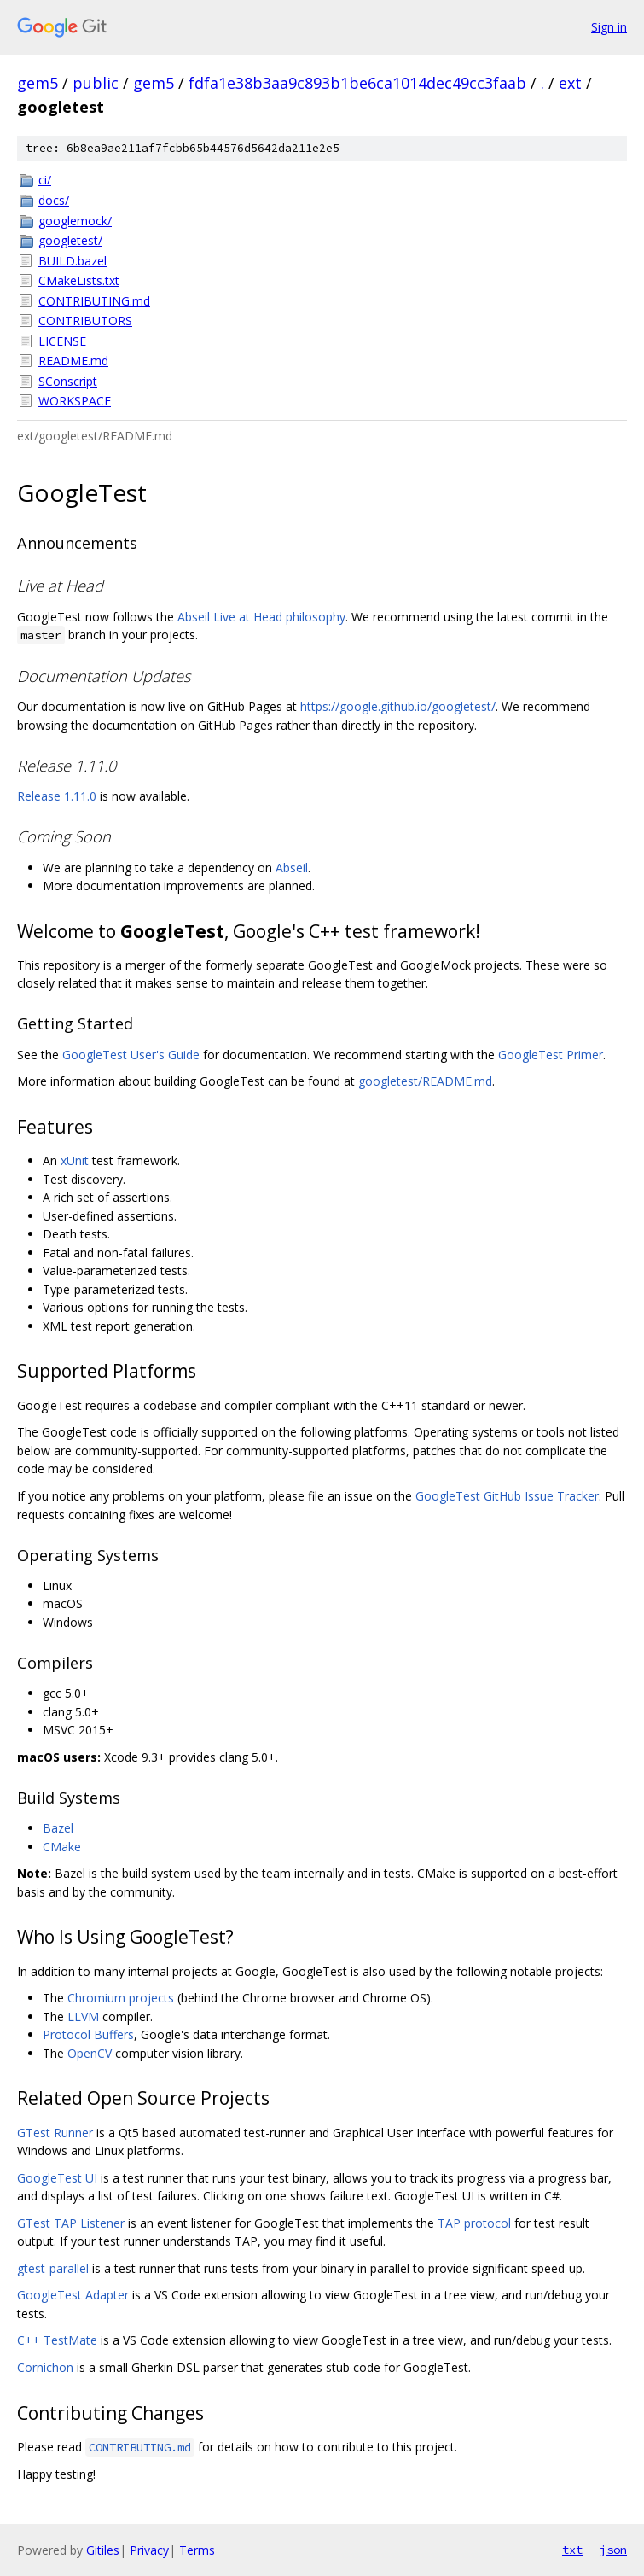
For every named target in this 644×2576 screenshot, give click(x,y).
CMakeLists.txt (78, 280)
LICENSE (62, 341)
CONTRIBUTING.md (94, 301)
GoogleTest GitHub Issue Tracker (507, 1496)
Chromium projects (120, 1998)
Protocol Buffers (88, 2034)
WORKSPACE (74, 401)
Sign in (609, 27)
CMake (62, 1847)
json (613, 2549)
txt (572, 2549)
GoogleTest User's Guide (131, 1054)
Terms (197, 2550)
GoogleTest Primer (550, 1054)
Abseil (292, 868)
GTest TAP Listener (71, 2223)
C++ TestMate (57, 2340)
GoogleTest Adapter (73, 2295)
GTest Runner (55, 2132)
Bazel (58, 1828)
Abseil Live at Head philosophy (261, 617)
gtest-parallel (53, 2268)
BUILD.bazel (72, 261)
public (96, 83)
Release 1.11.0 (56, 796)
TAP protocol (474, 2223)
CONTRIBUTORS (85, 320)
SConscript (67, 381)
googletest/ (70, 240)
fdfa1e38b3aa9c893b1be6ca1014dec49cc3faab (357, 83)
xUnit (75, 1160)
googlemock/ (75, 221)
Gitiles (102, 2550)
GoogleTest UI (57, 2178)
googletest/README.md (425, 1081)
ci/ (44, 180)
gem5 (37, 83)
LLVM (83, 2016)
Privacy (149, 2550)
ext (570, 83)
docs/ (53, 200)
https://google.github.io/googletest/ (398, 706)
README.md (73, 361)
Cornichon (45, 2367)
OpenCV (89, 2053)
